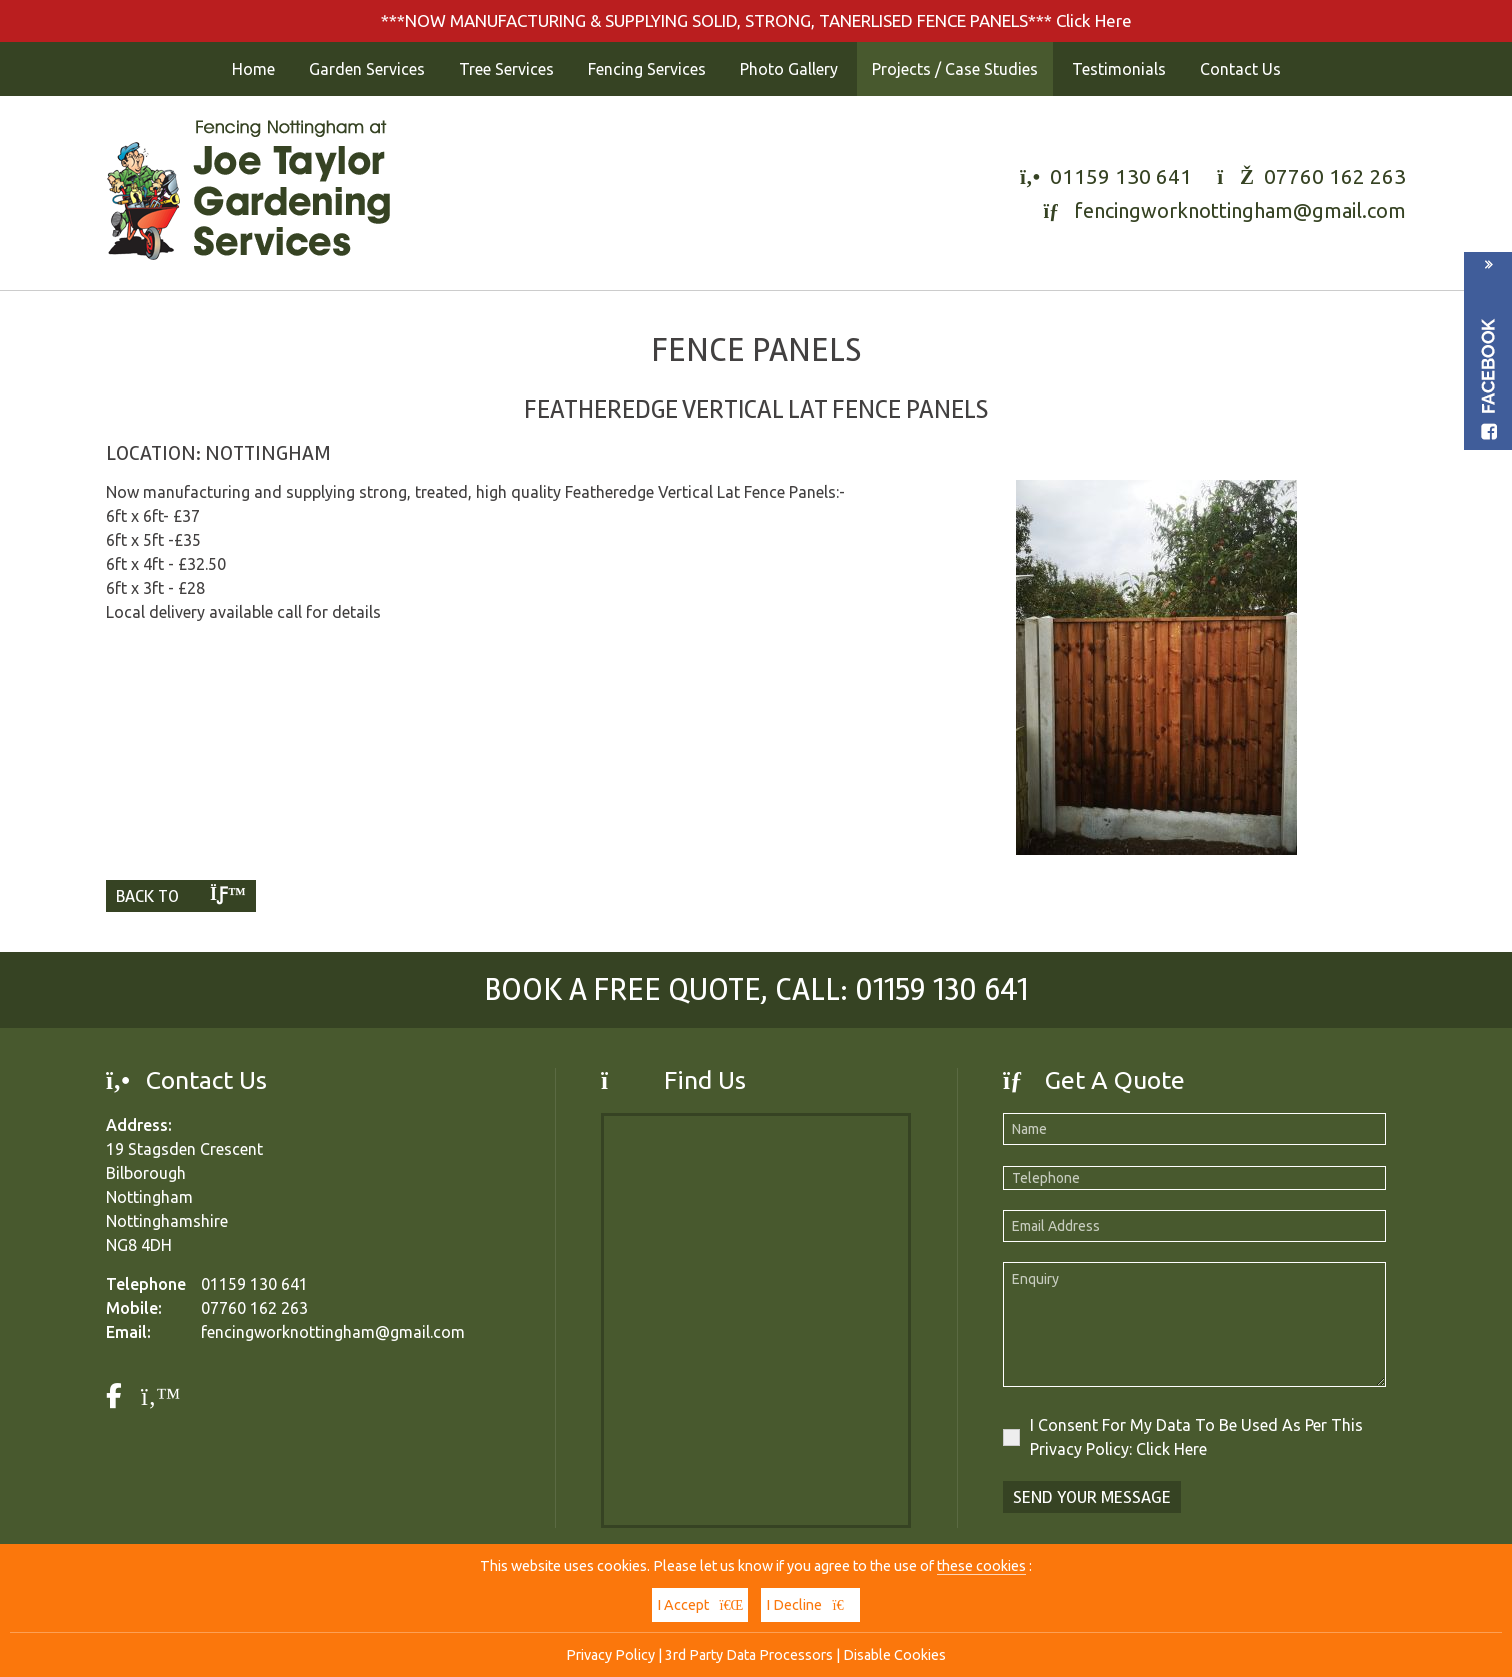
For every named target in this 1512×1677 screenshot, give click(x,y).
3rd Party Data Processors (749, 1655)
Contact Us (1240, 69)
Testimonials (1119, 69)
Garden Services (367, 69)
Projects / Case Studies (955, 69)
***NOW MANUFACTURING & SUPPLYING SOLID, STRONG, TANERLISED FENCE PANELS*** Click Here (756, 20)
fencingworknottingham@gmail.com (1240, 210)
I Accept (700, 1605)
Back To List (181, 898)
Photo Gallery (789, 69)
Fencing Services (647, 69)
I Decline (810, 1605)
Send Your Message (1092, 1497)
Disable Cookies (894, 1655)
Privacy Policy (610, 1655)
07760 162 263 (1335, 176)
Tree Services (506, 69)
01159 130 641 (1121, 176)
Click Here (1171, 1449)
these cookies (981, 1566)
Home (253, 69)
